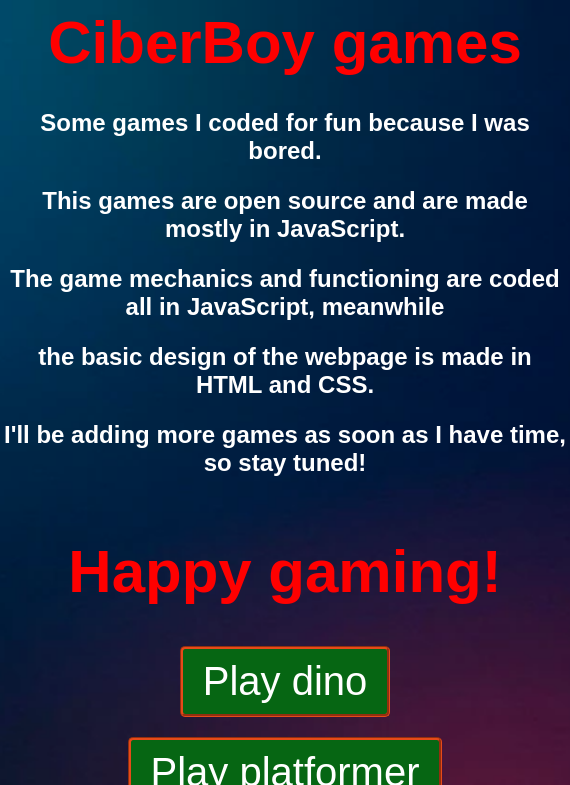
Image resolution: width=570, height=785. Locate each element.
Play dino (285, 681)
